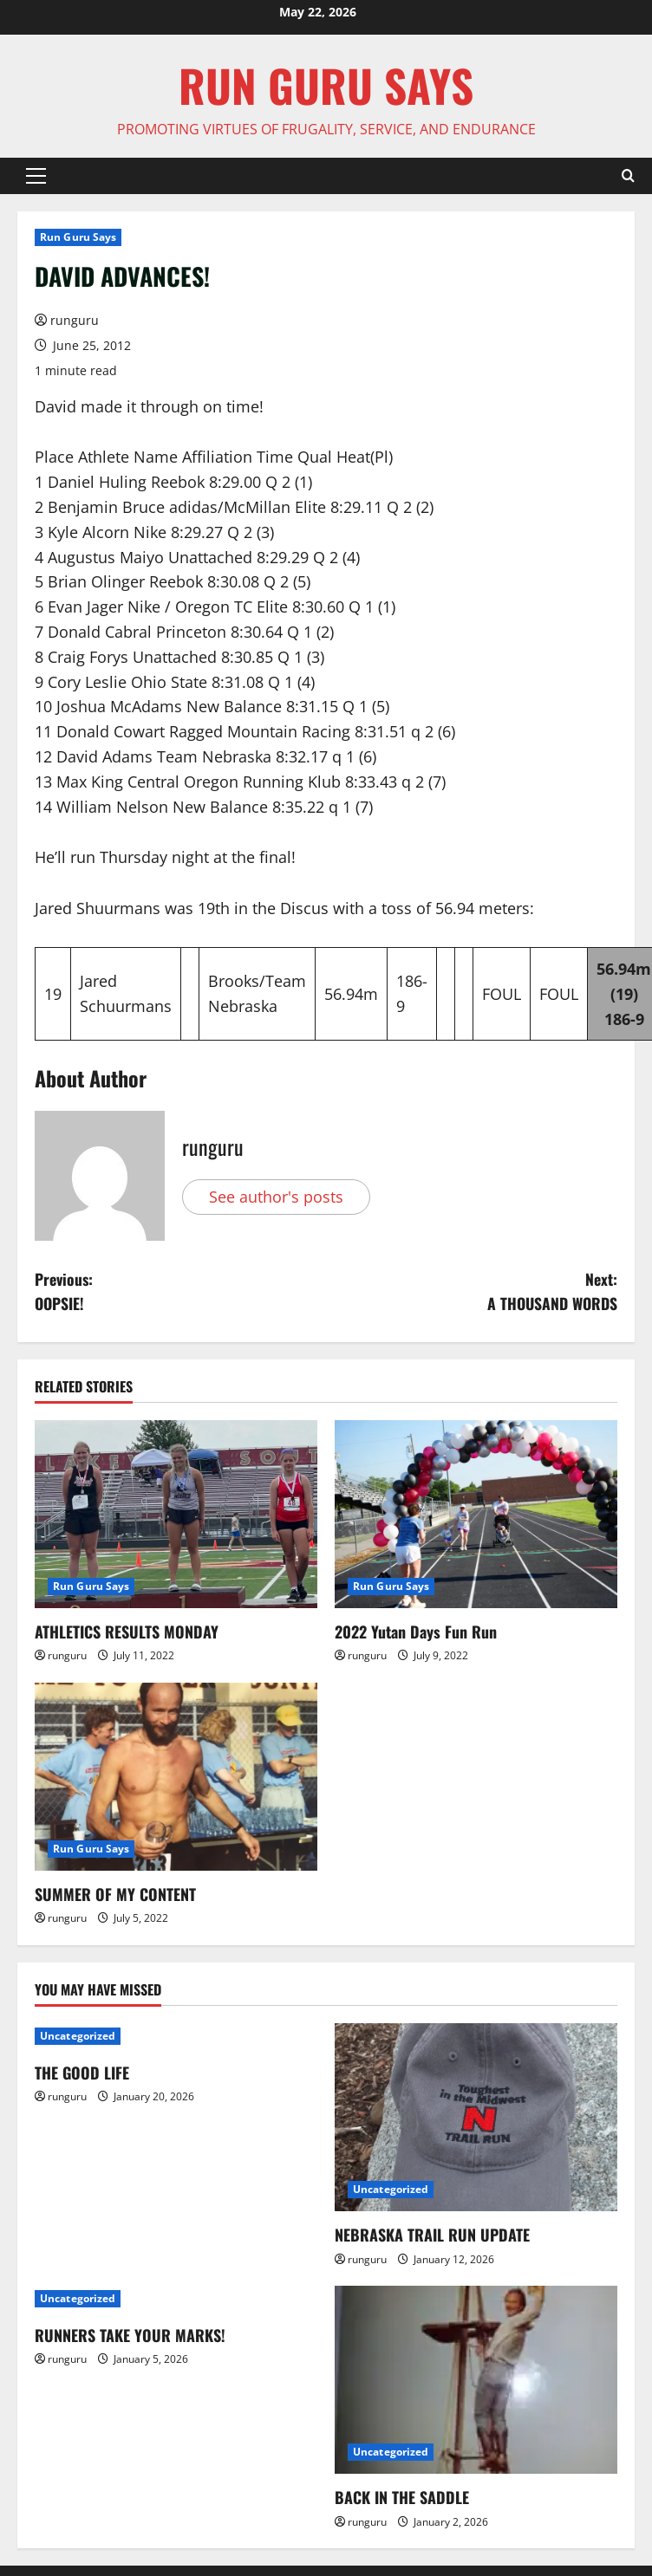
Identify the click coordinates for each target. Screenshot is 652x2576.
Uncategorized (77, 2036)
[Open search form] (628, 175)
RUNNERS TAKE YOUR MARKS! (130, 2336)
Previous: (180, 1292)
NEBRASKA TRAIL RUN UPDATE (432, 2236)
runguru (74, 320)
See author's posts (276, 1196)
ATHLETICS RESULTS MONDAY (126, 1632)
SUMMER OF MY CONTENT (115, 1895)
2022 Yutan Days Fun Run (416, 1632)
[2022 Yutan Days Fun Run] (476, 1515)
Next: (471, 1292)
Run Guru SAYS (326, 85)
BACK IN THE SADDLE (402, 2498)
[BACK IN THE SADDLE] (476, 2381)
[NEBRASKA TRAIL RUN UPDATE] (476, 2118)
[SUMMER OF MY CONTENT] (176, 1778)
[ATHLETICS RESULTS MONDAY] (176, 1515)
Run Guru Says (78, 237)
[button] (36, 176)
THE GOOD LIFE (82, 2073)
